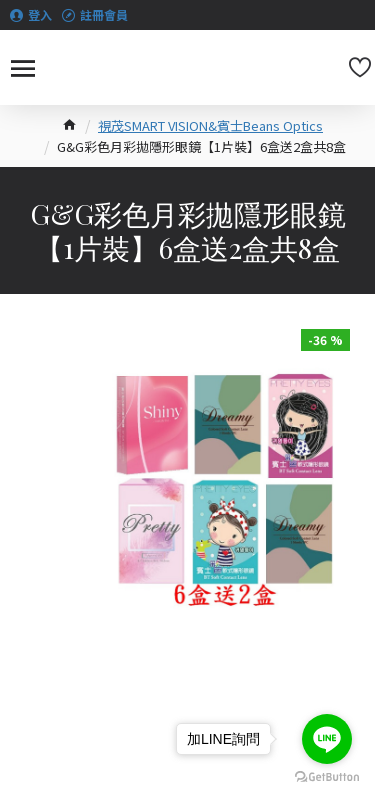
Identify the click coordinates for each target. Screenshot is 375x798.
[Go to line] (327, 739)
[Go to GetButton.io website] (327, 777)
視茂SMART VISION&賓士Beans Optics (210, 125)
